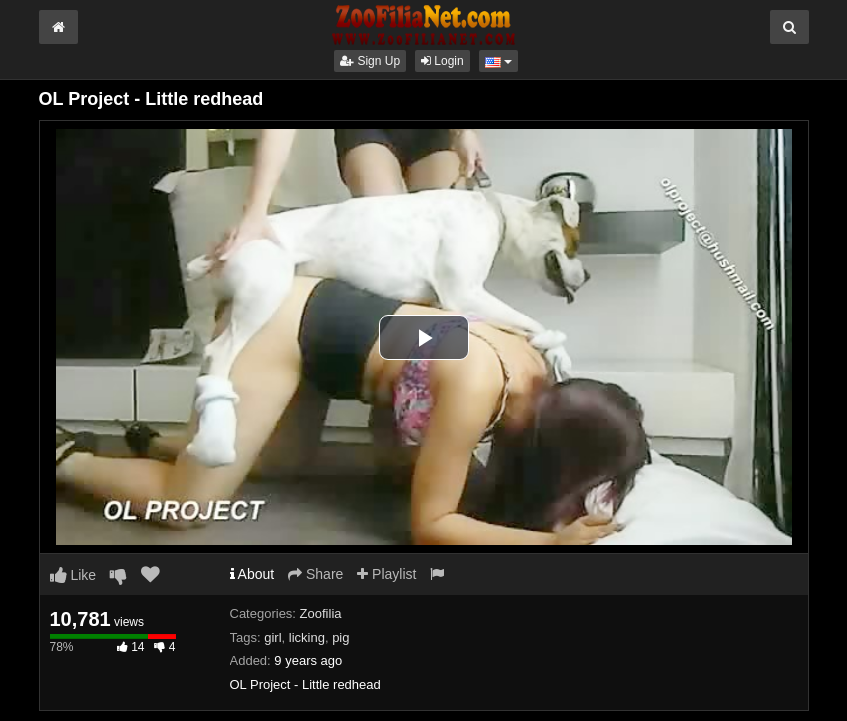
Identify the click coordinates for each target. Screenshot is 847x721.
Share (315, 574)
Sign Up (370, 61)
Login (442, 61)
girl (272, 637)
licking (307, 637)
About (252, 574)
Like (73, 575)
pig (340, 637)
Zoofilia (321, 613)
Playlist (386, 574)
